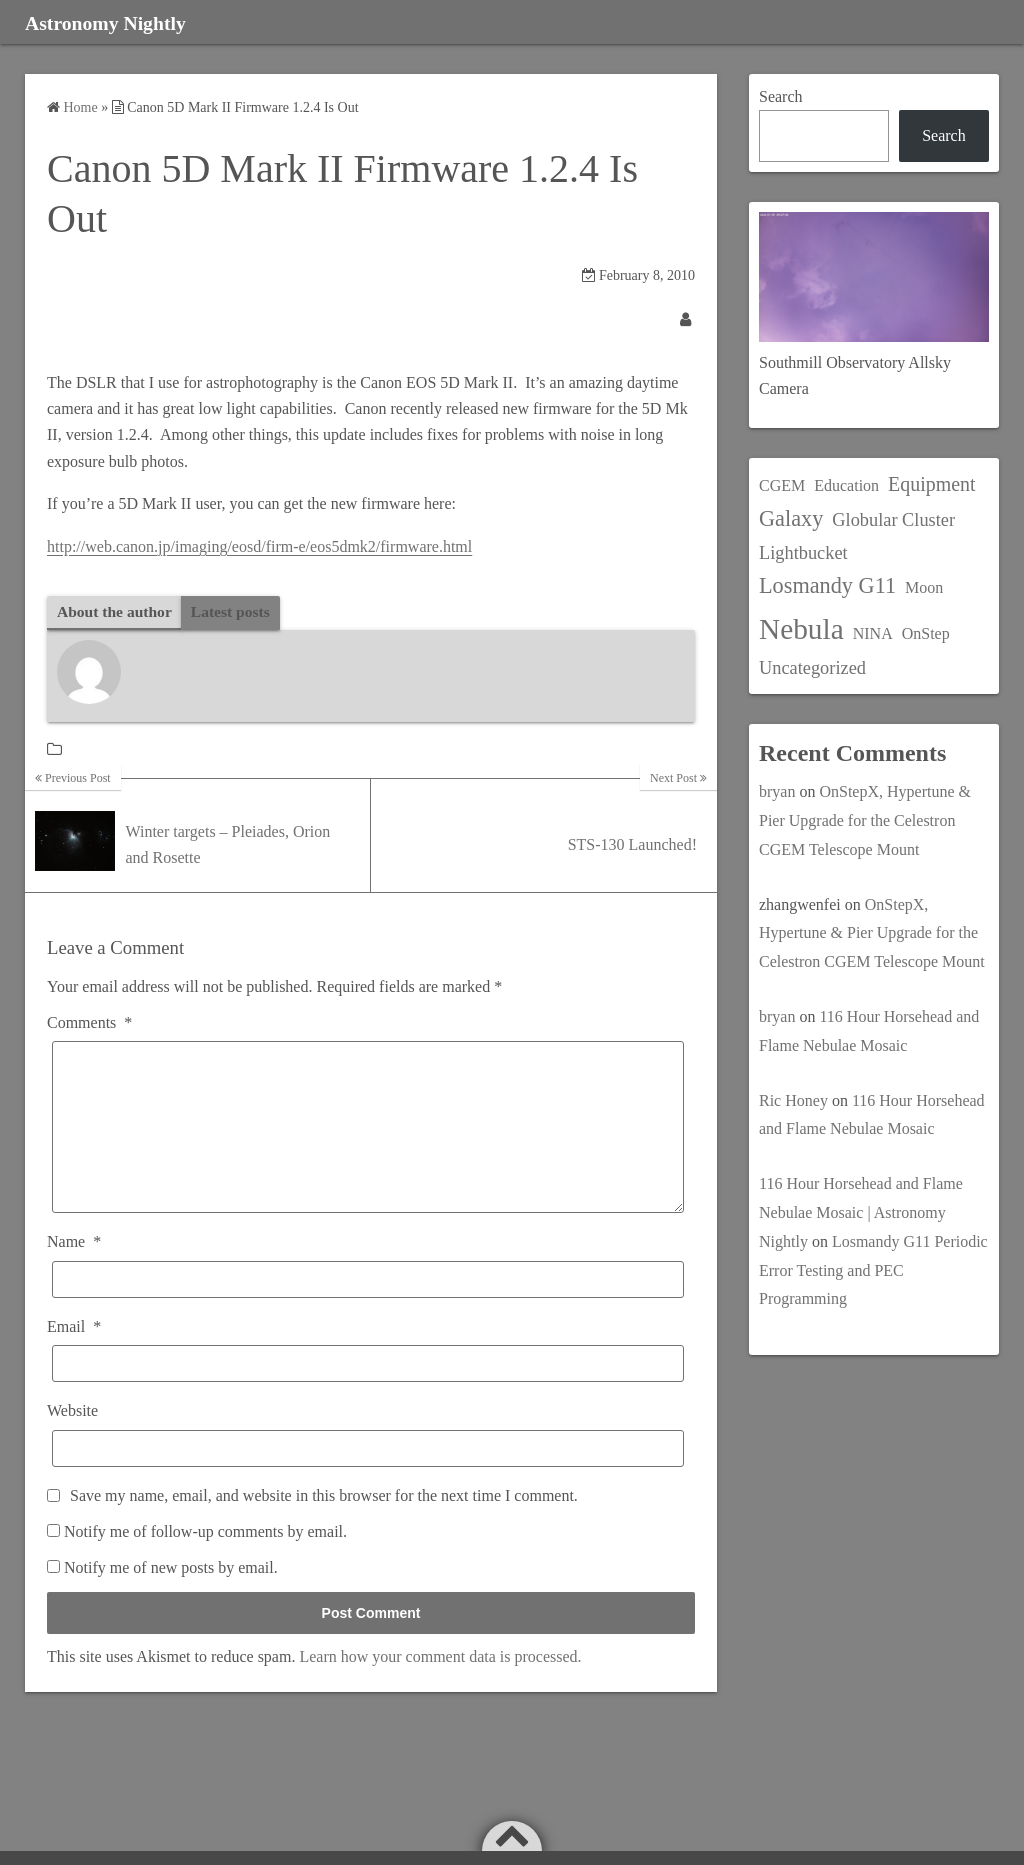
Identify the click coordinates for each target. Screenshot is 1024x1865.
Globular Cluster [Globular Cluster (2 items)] (893, 520)
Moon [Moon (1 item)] (924, 587)
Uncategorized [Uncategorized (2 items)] (812, 668)
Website (72, 1441)
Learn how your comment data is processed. (440, 1686)
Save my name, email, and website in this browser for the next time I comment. (324, 1525)
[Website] (368, 1478)
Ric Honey (793, 1100)
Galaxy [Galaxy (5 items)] (791, 518)
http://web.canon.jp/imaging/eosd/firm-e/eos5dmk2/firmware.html (259, 546)
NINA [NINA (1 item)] (873, 633)
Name (74, 1272)
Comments (89, 1023)
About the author (116, 611)
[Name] (368, 1310)
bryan (777, 791)
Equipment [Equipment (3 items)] (931, 484)
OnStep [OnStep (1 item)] (926, 633)
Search (781, 96)
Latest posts (234, 611)
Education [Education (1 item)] (846, 485)
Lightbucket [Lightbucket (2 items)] (803, 553)
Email (74, 1357)
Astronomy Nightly (123, 22)
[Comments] (368, 1143)
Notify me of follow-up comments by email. (205, 1562)
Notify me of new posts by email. (171, 1598)
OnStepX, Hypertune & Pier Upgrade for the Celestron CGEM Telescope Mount (865, 820)
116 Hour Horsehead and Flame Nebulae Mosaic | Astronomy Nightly (861, 1212)
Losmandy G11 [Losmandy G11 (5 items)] (827, 585)
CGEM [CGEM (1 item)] (782, 485)
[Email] (368, 1394)
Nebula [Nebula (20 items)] (801, 629)
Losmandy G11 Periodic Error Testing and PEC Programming (873, 1270)
